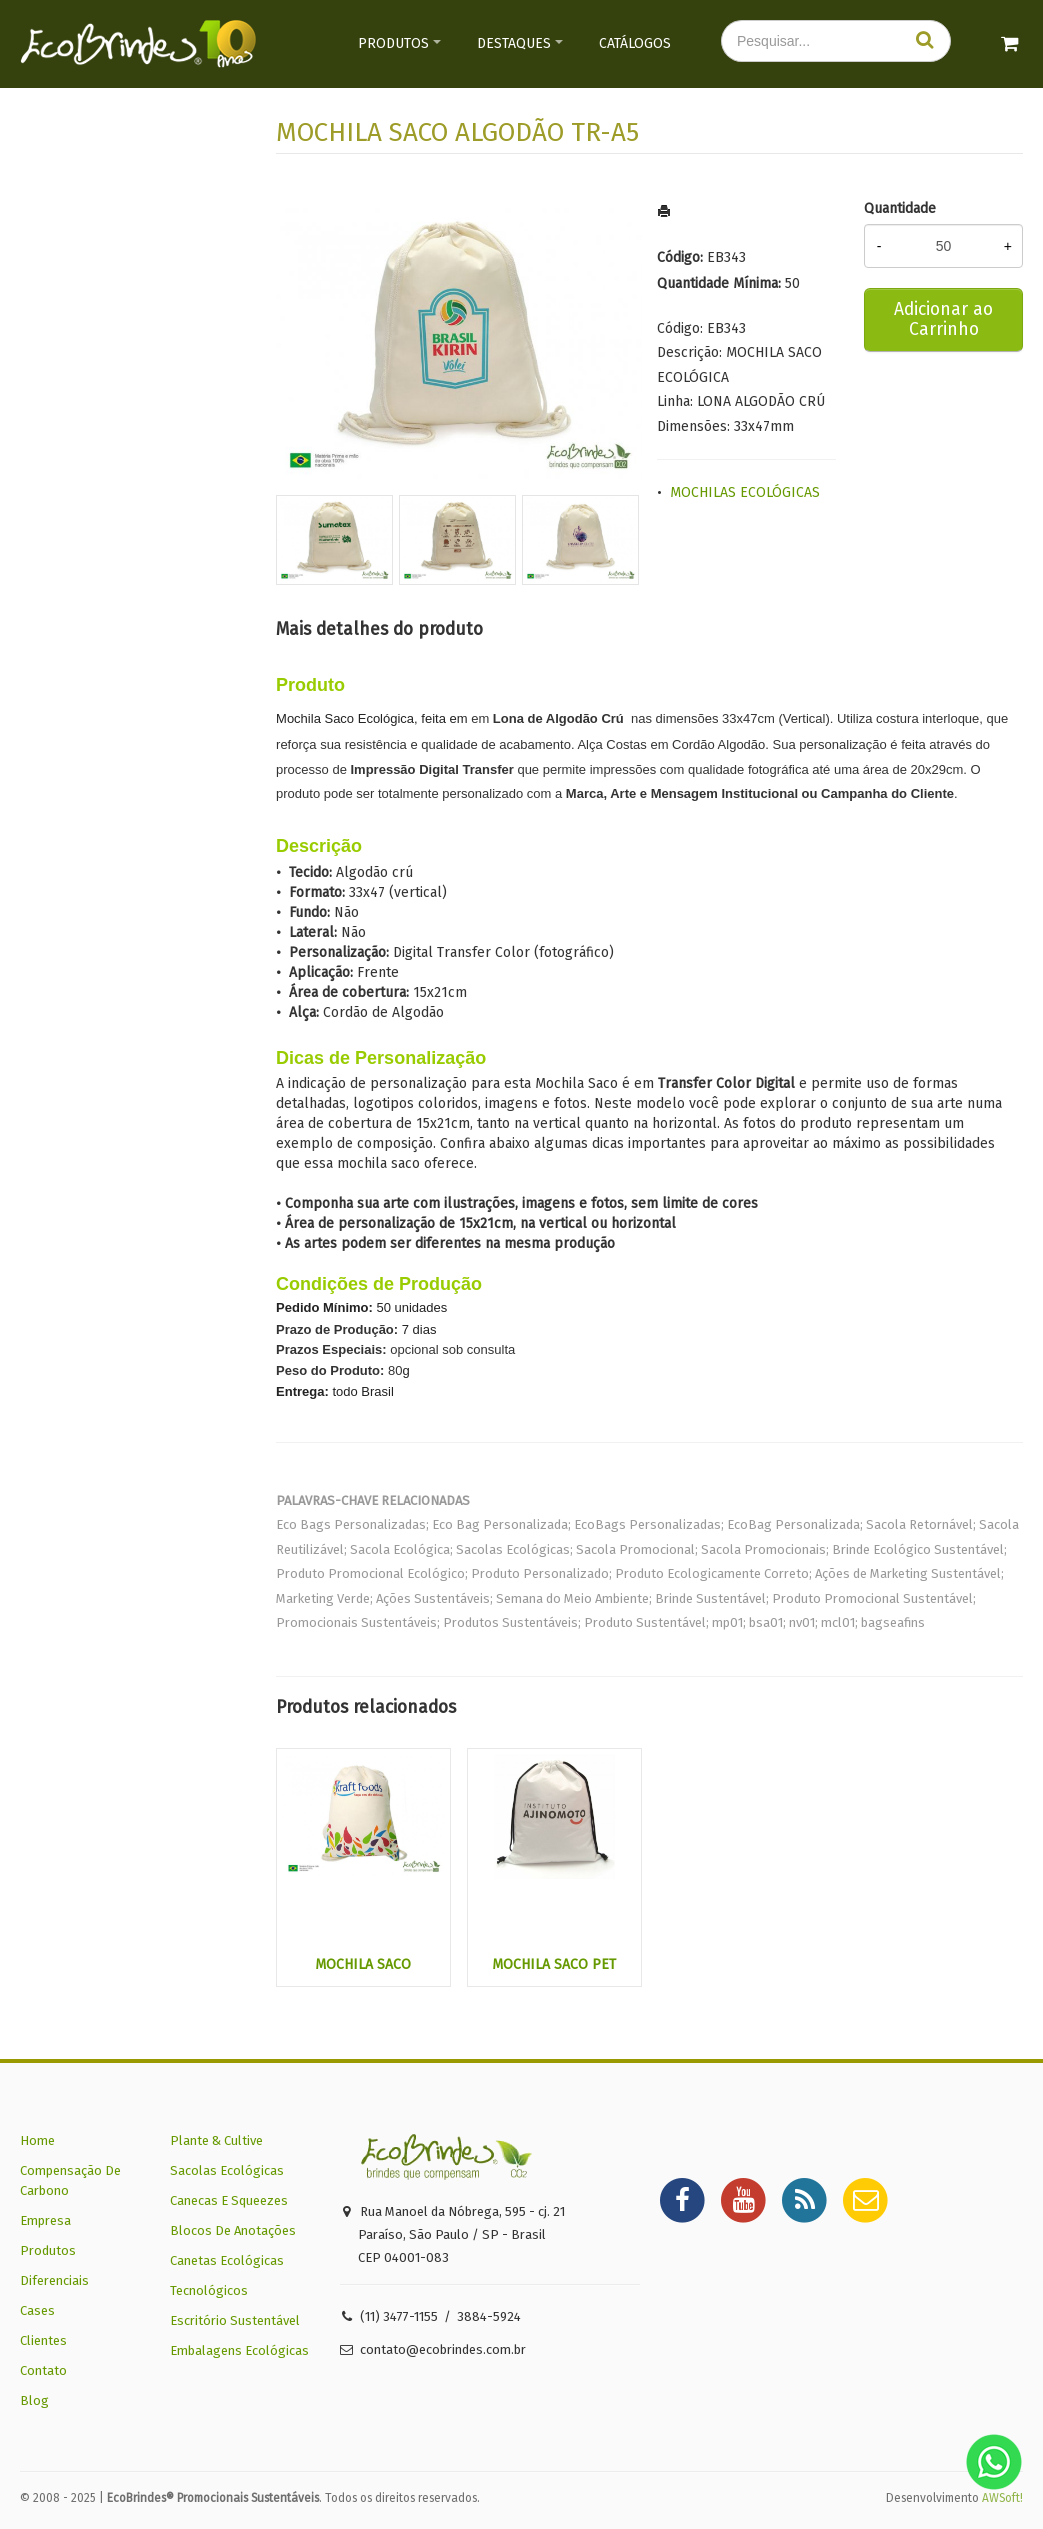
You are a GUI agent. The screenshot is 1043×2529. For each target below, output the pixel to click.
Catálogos (635, 43)
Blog (34, 2400)
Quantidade (900, 208)
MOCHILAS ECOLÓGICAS (745, 492)
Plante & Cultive (216, 2140)
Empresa (45, 2220)
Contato (43, 2370)
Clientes (43, 2340)
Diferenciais (54, 2280)
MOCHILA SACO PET (554, 1964)
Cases (37, 2310)
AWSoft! (1002, 2498)
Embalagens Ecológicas (239, 2350)
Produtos (393, 43)
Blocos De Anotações (233, 2230)
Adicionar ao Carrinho (943, 319)
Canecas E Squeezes (229, 2200)
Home (37, 2140)
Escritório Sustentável (235, 2320)
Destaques (514, 43)
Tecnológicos (209, 2290)
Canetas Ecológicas (227, 2260)
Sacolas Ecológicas (227, 2170)
